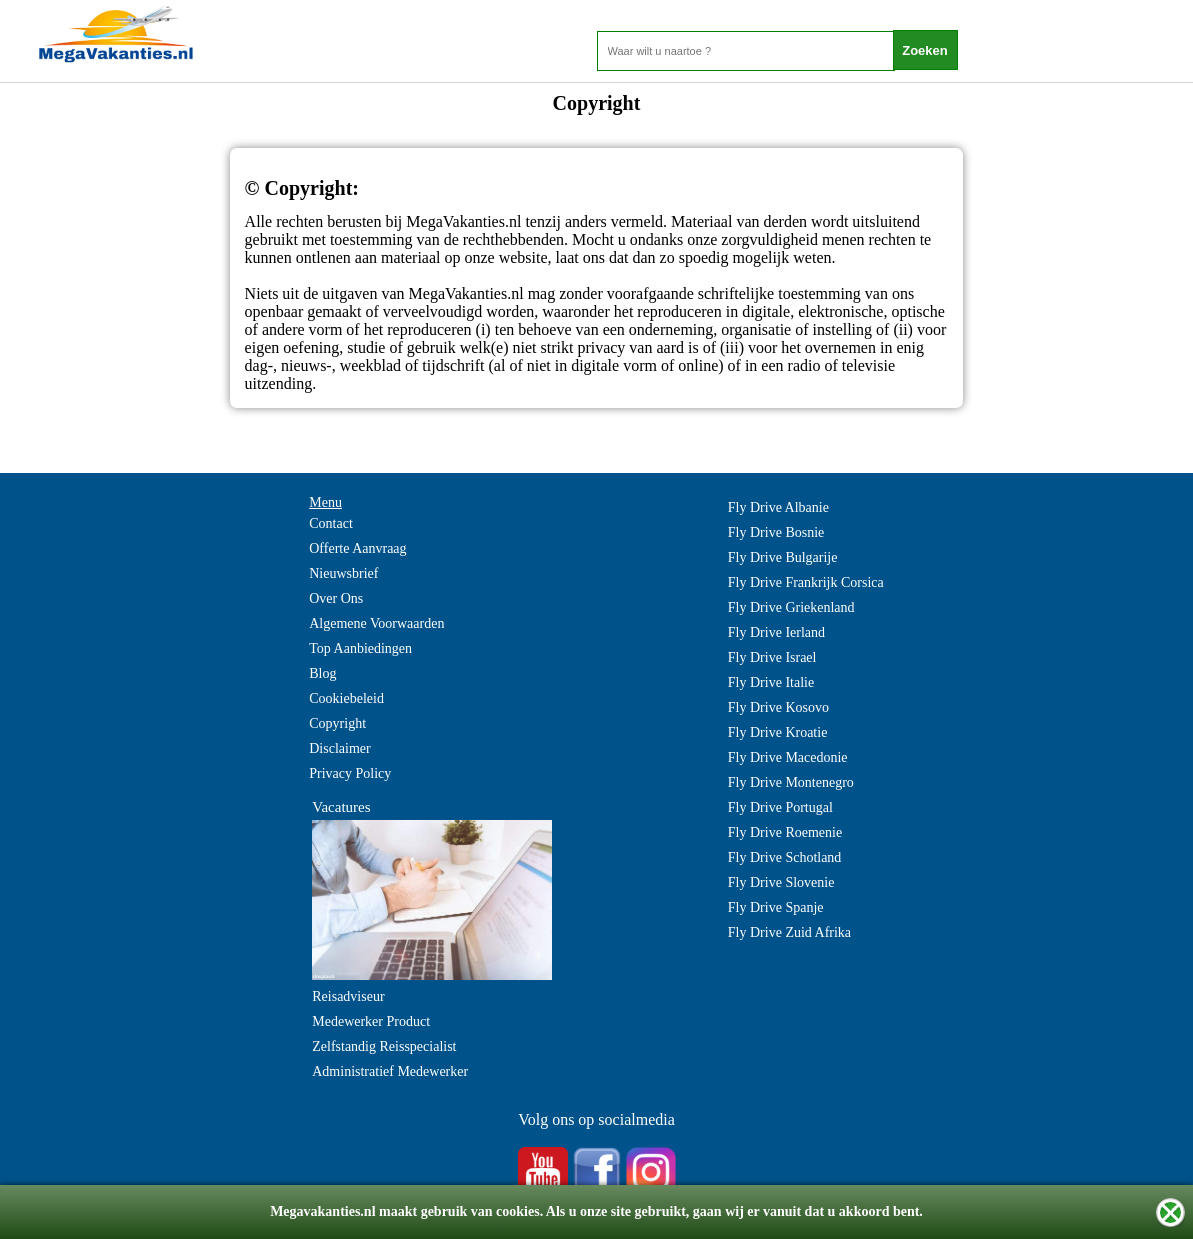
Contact (331, 523)
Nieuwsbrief (343, 573)
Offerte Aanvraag (357, 548)
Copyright (337, 723)
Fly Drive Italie (771, 682)
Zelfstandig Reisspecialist (384, 1046)
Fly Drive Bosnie (776, 532)
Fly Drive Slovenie (781, 882)
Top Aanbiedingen (360, 648)
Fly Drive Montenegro (791, 782)
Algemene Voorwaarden (376, 623)
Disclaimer (339, 748)
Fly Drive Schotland (785, 857)
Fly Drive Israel (772, 657)
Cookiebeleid (346, 698)
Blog (322, 673)
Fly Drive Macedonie (788, 757)
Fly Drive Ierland (776, 632)
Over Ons (336, 598)
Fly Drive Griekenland (791, 607)
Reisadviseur (348, 996)
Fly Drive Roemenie (785, 832)
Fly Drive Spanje (776, 907)
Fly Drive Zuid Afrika (789, 932)
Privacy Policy (350, 773)
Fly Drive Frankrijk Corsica (806, 582)
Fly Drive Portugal (780, 807)
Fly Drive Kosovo (778, 707)
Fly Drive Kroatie (778, 732)
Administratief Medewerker (390, 1071)
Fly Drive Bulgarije (783, 557)
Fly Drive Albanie (778, 507)
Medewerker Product (371, 1021)
